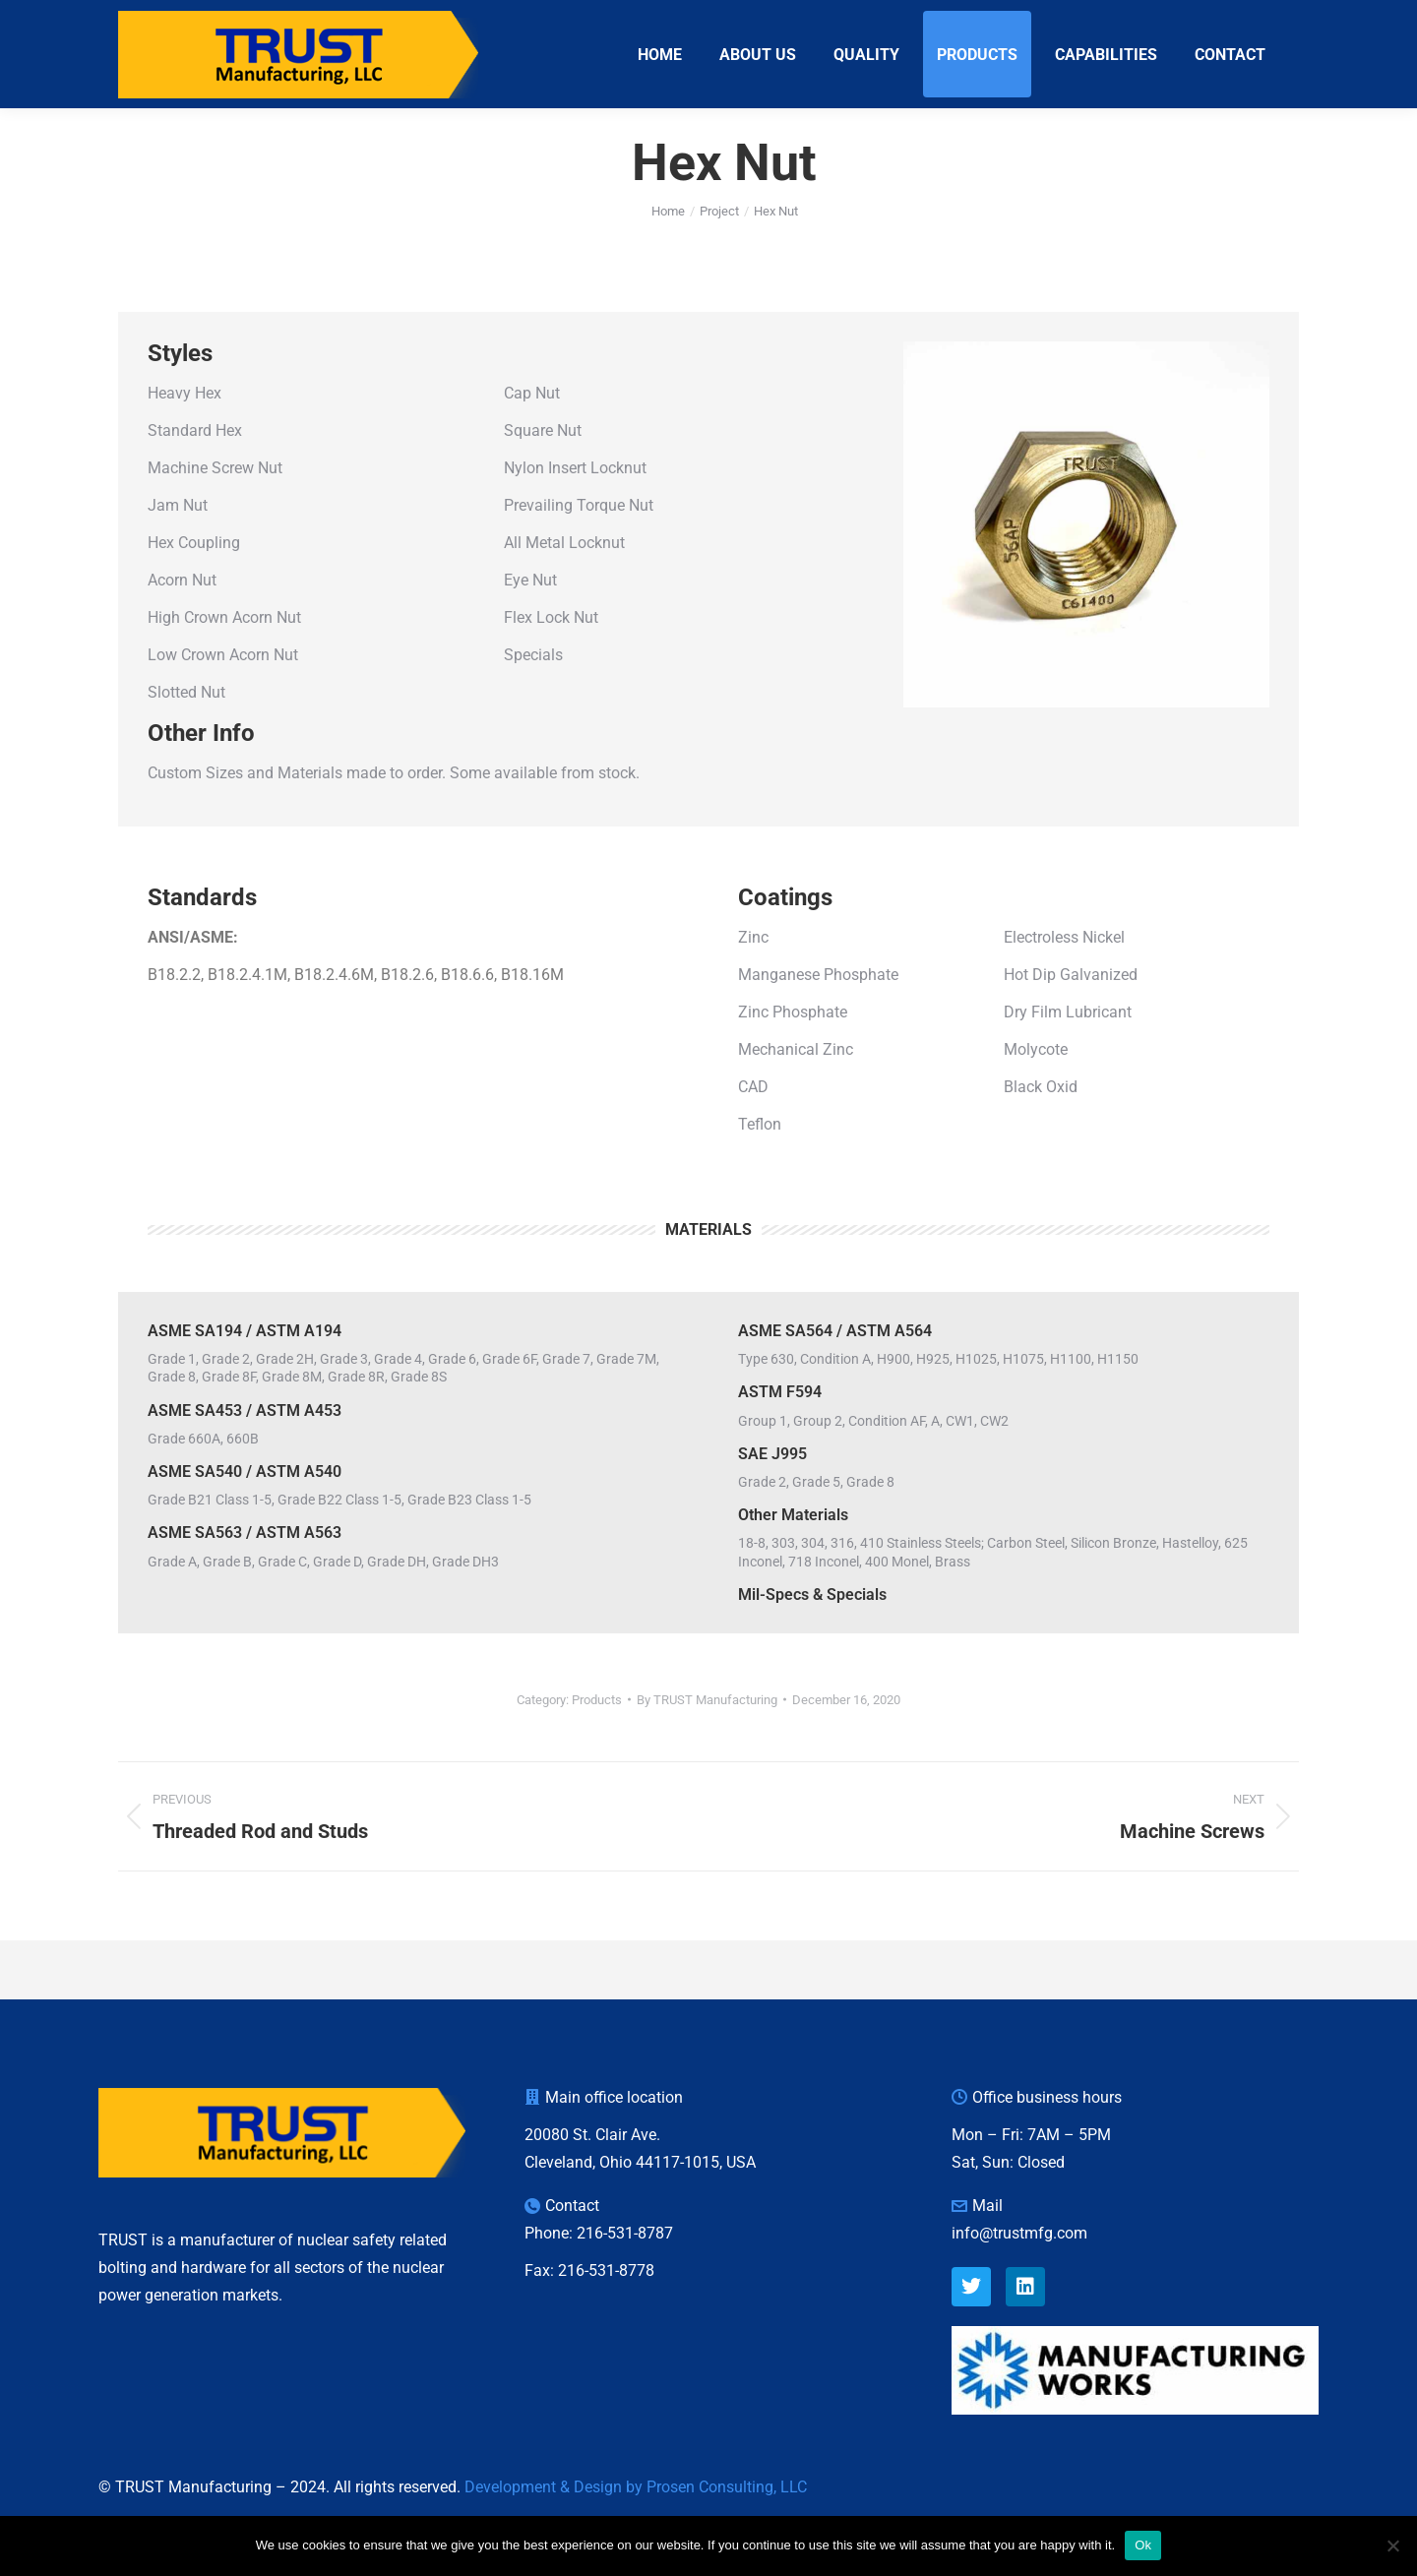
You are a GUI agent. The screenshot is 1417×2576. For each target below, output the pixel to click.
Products (597, 1735)
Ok (1143, 2545)
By (707, 1735)
